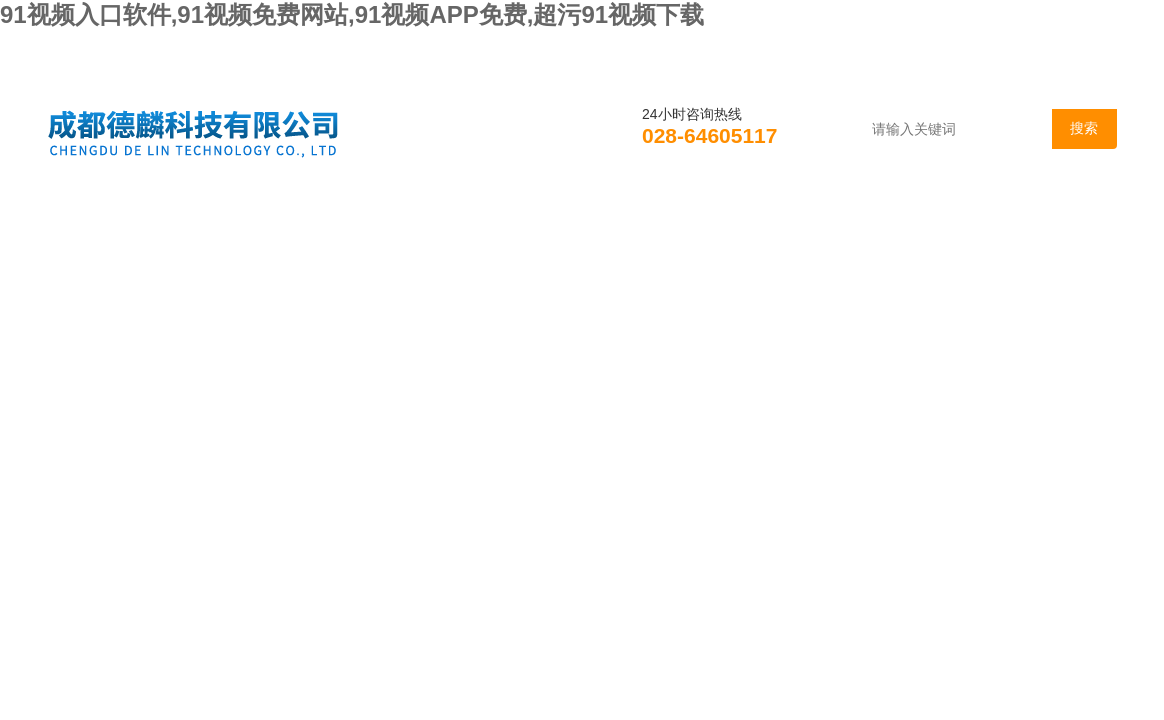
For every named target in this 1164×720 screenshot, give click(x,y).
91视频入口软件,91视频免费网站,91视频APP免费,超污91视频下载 (352, 14)
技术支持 (637, 214)
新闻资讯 (361, 214)
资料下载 (775, 214)
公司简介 (223, 214)
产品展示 (499, 214)
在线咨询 (913, 214)
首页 (99, 214)
